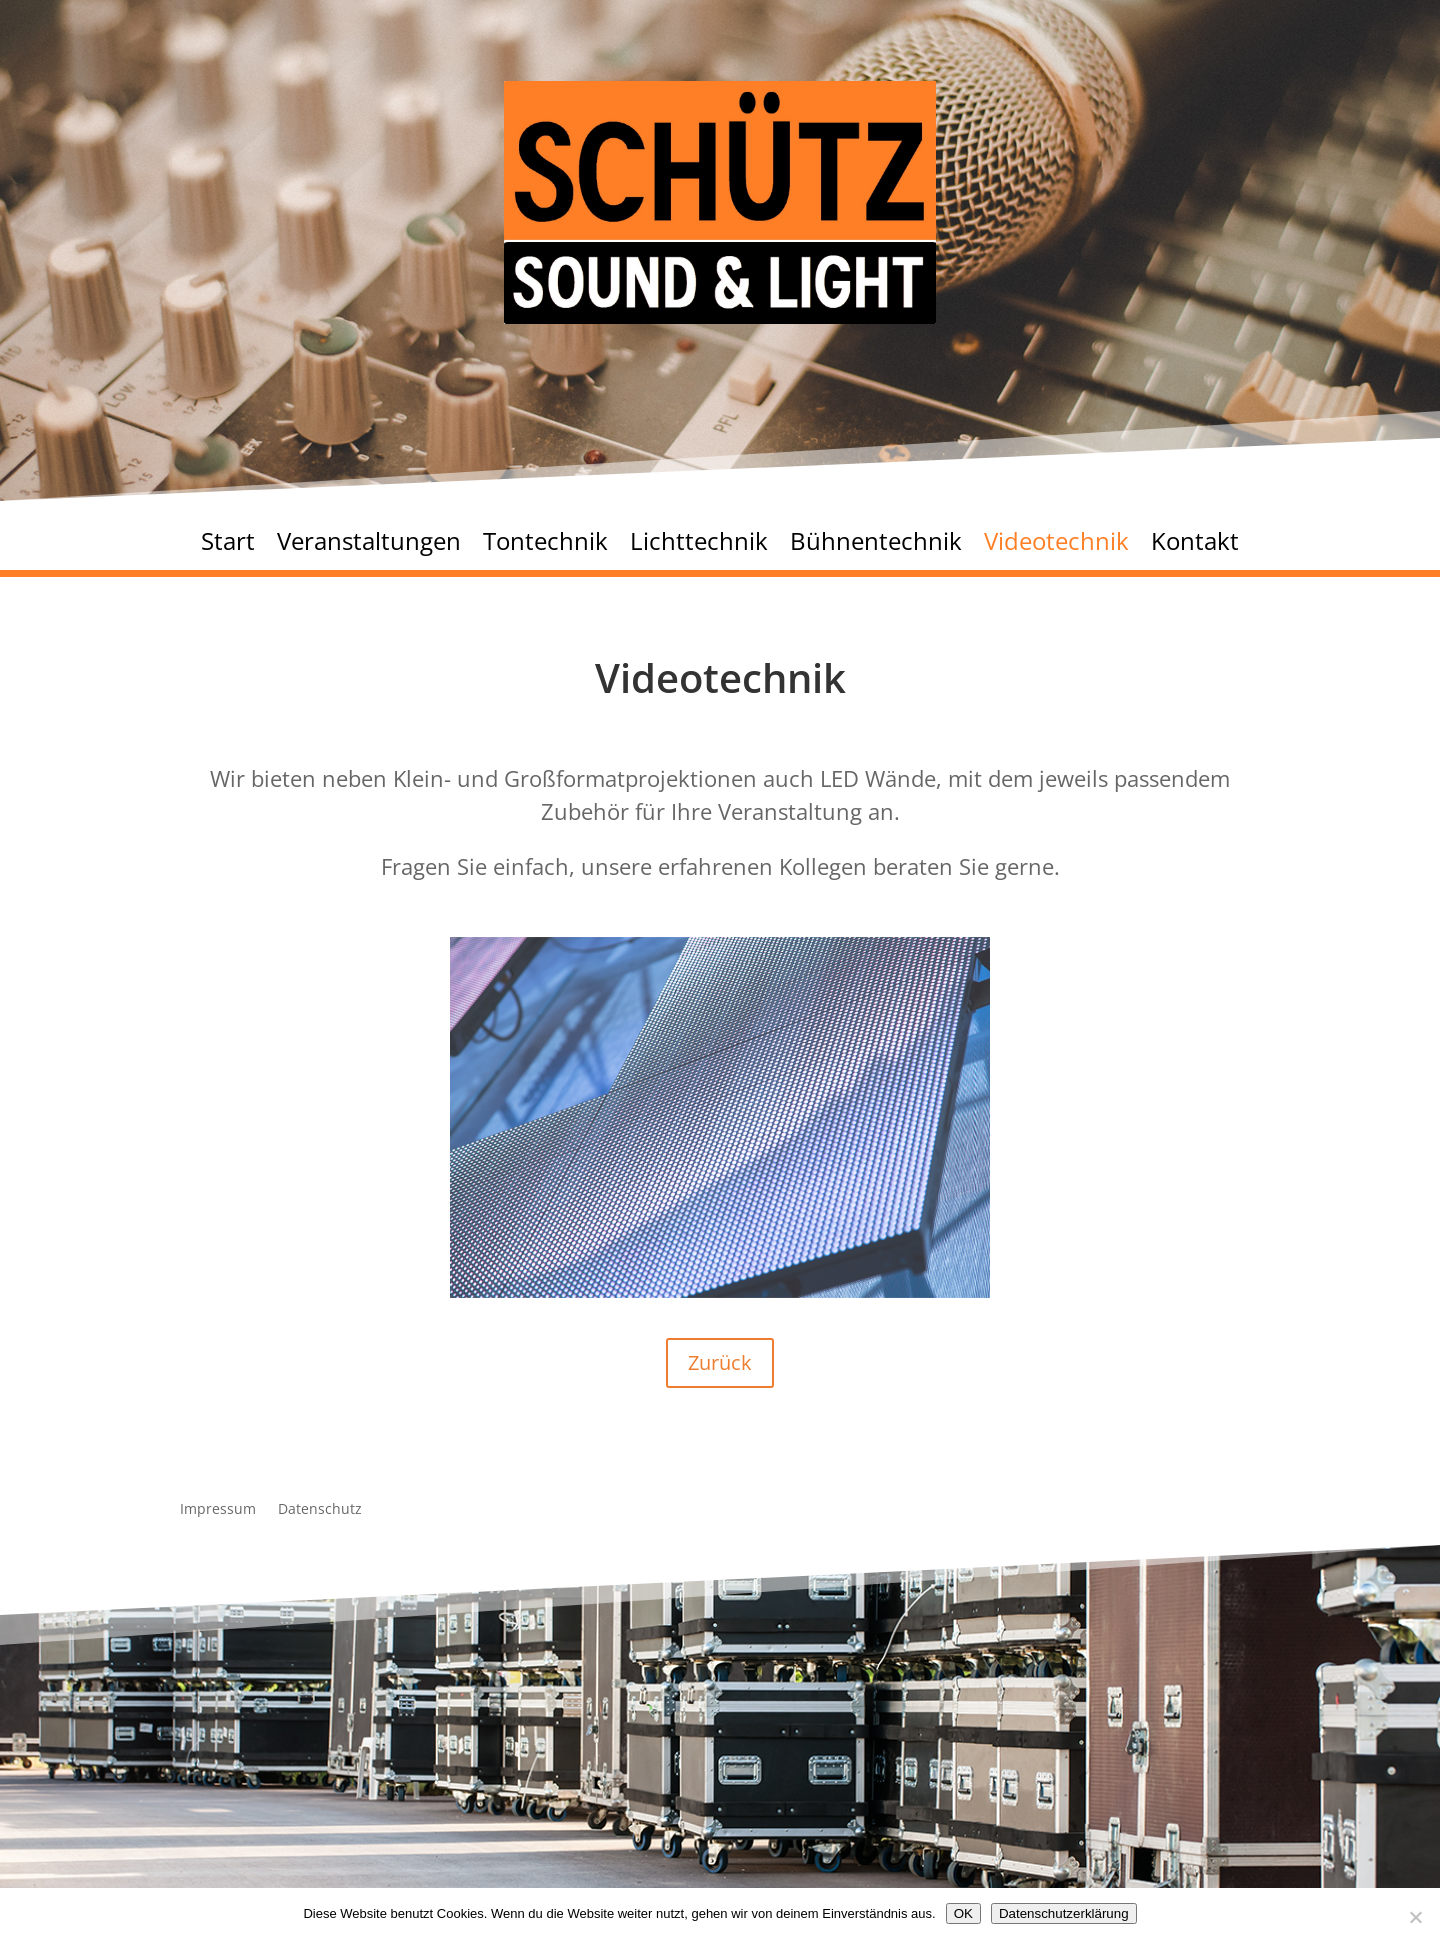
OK (963, 1913)
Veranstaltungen (369, 545)
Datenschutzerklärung (1064, 1913)
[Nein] (1415, 1917)
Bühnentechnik (876, 545)
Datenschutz (320, 1510)
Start (228, 545)
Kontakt (1195, 545)
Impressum (218, 1510)
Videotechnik (1056, 545)
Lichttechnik (699, 545)
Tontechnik (545, 545)
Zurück (720, 1362)
